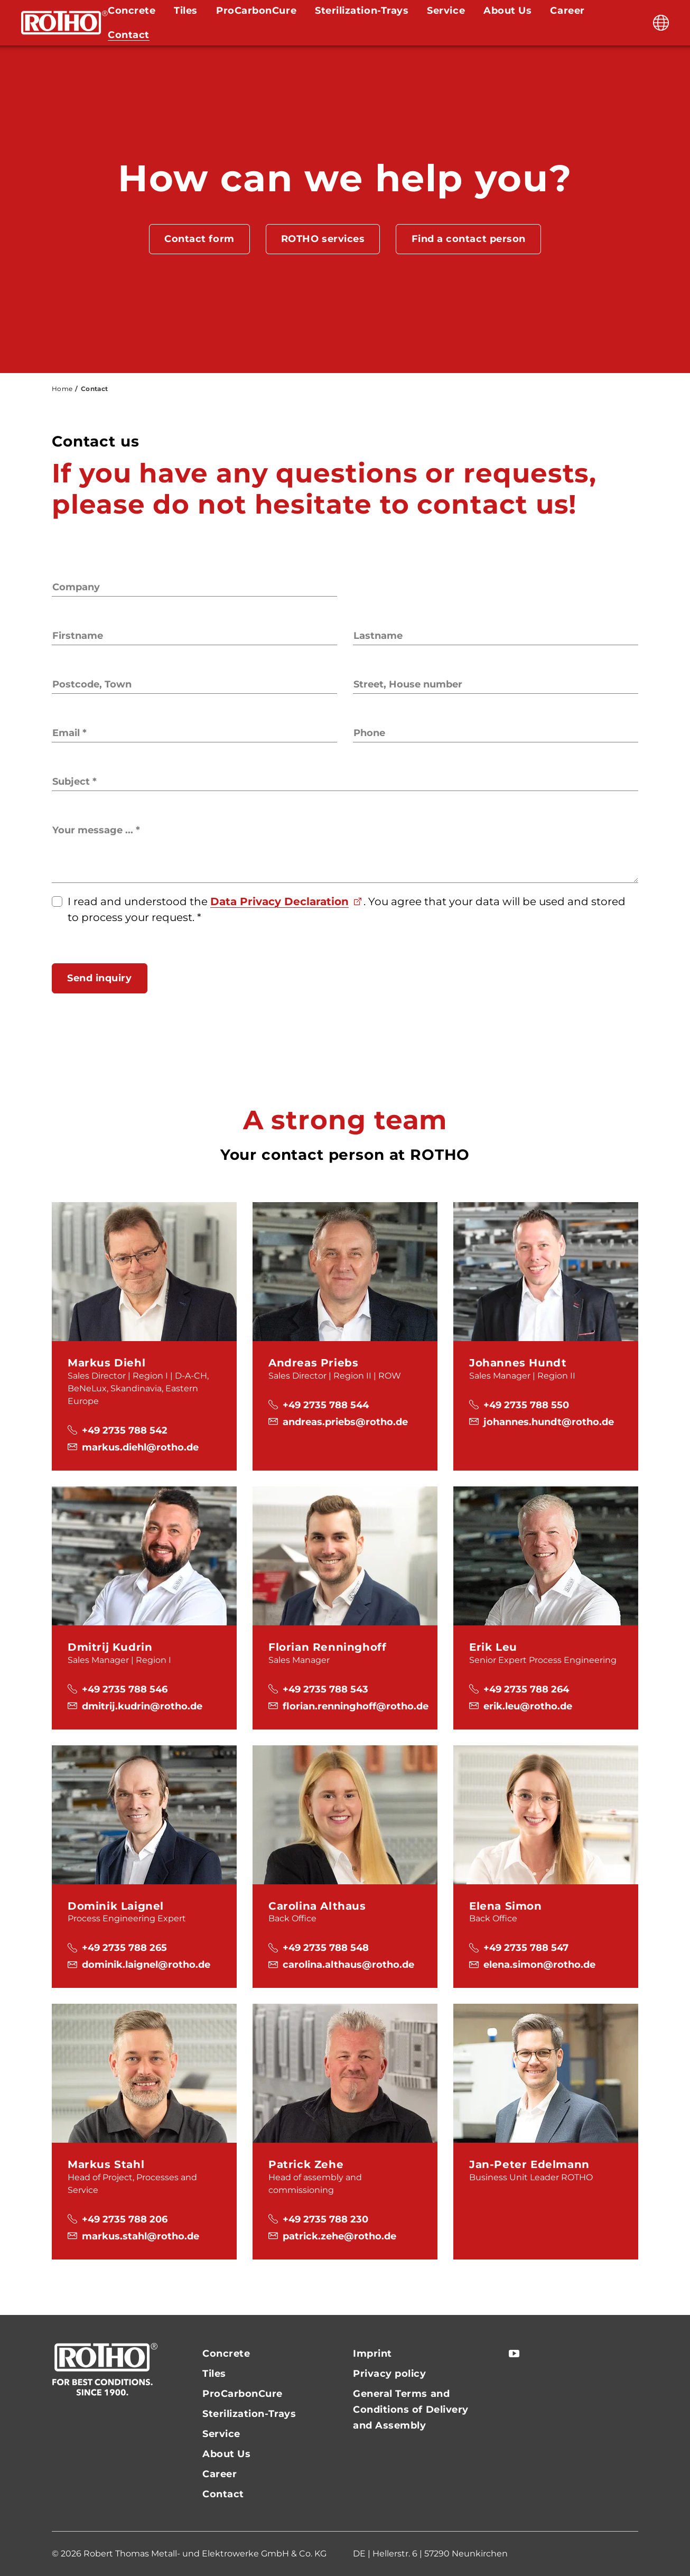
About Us (226, 2454)
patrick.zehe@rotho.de (339, 2236)
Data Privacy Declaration (279, 901)
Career (219, 2474)
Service (221, 2434)
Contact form (199, 239)
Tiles (214, 2373)
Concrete (226, 2353)
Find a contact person (469, 239)
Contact (129, 35)
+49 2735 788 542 (124, 1430)
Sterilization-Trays (249, 2414)
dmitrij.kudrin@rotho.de (142, 1706)
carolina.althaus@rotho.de (348, 1964)
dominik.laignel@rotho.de (146, 1964)
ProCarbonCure (242, 2394)
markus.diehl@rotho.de (140, 1447)
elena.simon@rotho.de (539, 1964)
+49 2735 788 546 (124, 1689)
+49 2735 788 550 (526, 1405)
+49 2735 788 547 (525, 1948)
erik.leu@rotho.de (527, 1706)
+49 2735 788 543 (325, 1689)
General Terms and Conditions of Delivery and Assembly (411, 2409)
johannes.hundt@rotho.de (548, 1422)
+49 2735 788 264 (526, 1689)
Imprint (372, 2353)
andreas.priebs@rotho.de (345, 1422)
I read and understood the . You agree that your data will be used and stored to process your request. (347, 909)
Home (62, 389)
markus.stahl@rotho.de (140, 2236)
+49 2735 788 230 (325, 2219)
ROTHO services (323, 239)
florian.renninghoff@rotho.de (355, 1706)
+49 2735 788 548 (326, 1948)
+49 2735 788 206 (124, 2219)
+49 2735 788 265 (124, 1948)
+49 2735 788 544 (326, 1405)
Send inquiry (99, 978)
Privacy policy (389, 2373)
